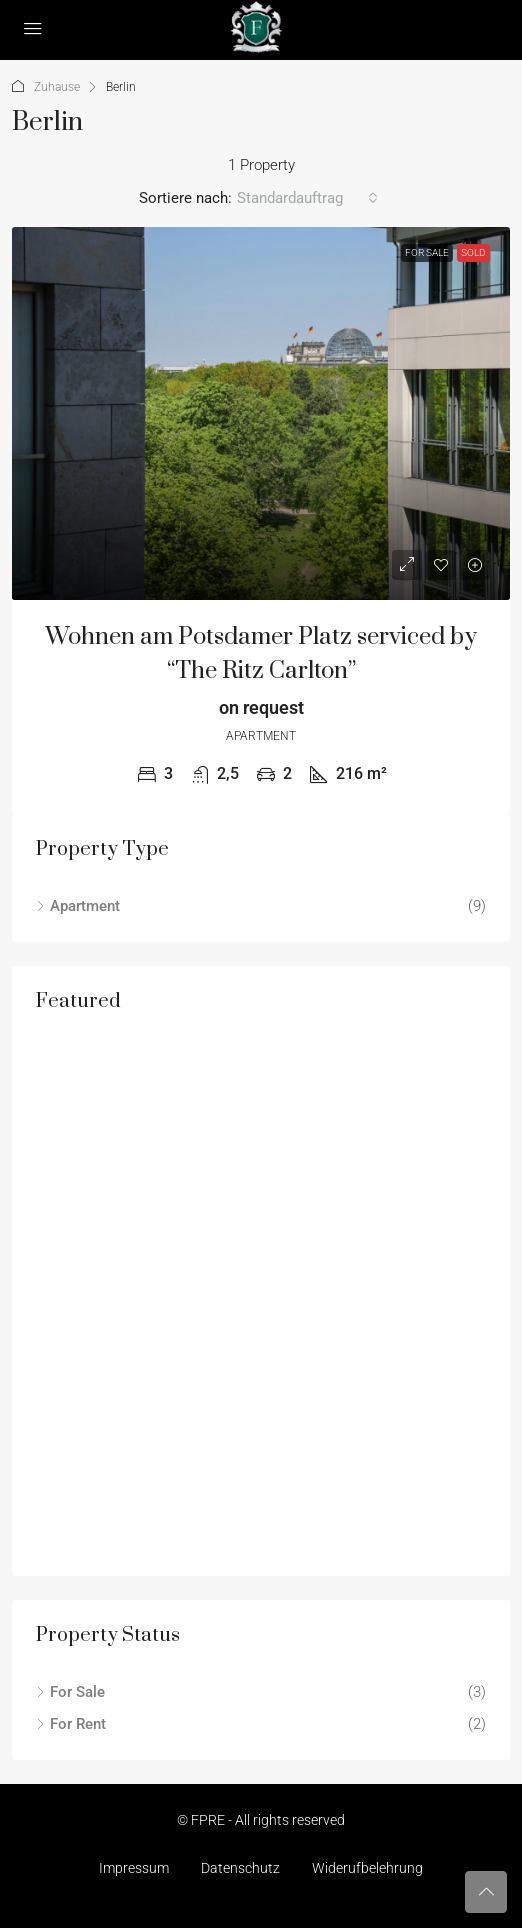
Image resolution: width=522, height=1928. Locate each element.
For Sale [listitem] (70, 1692)
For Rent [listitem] (71, 1724)
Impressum (134, 1868)
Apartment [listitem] (78, 906)
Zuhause (57, 87)
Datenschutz (240, 1868)
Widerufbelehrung (367, 1868)
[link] (261, 414)
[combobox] (307, 198)
